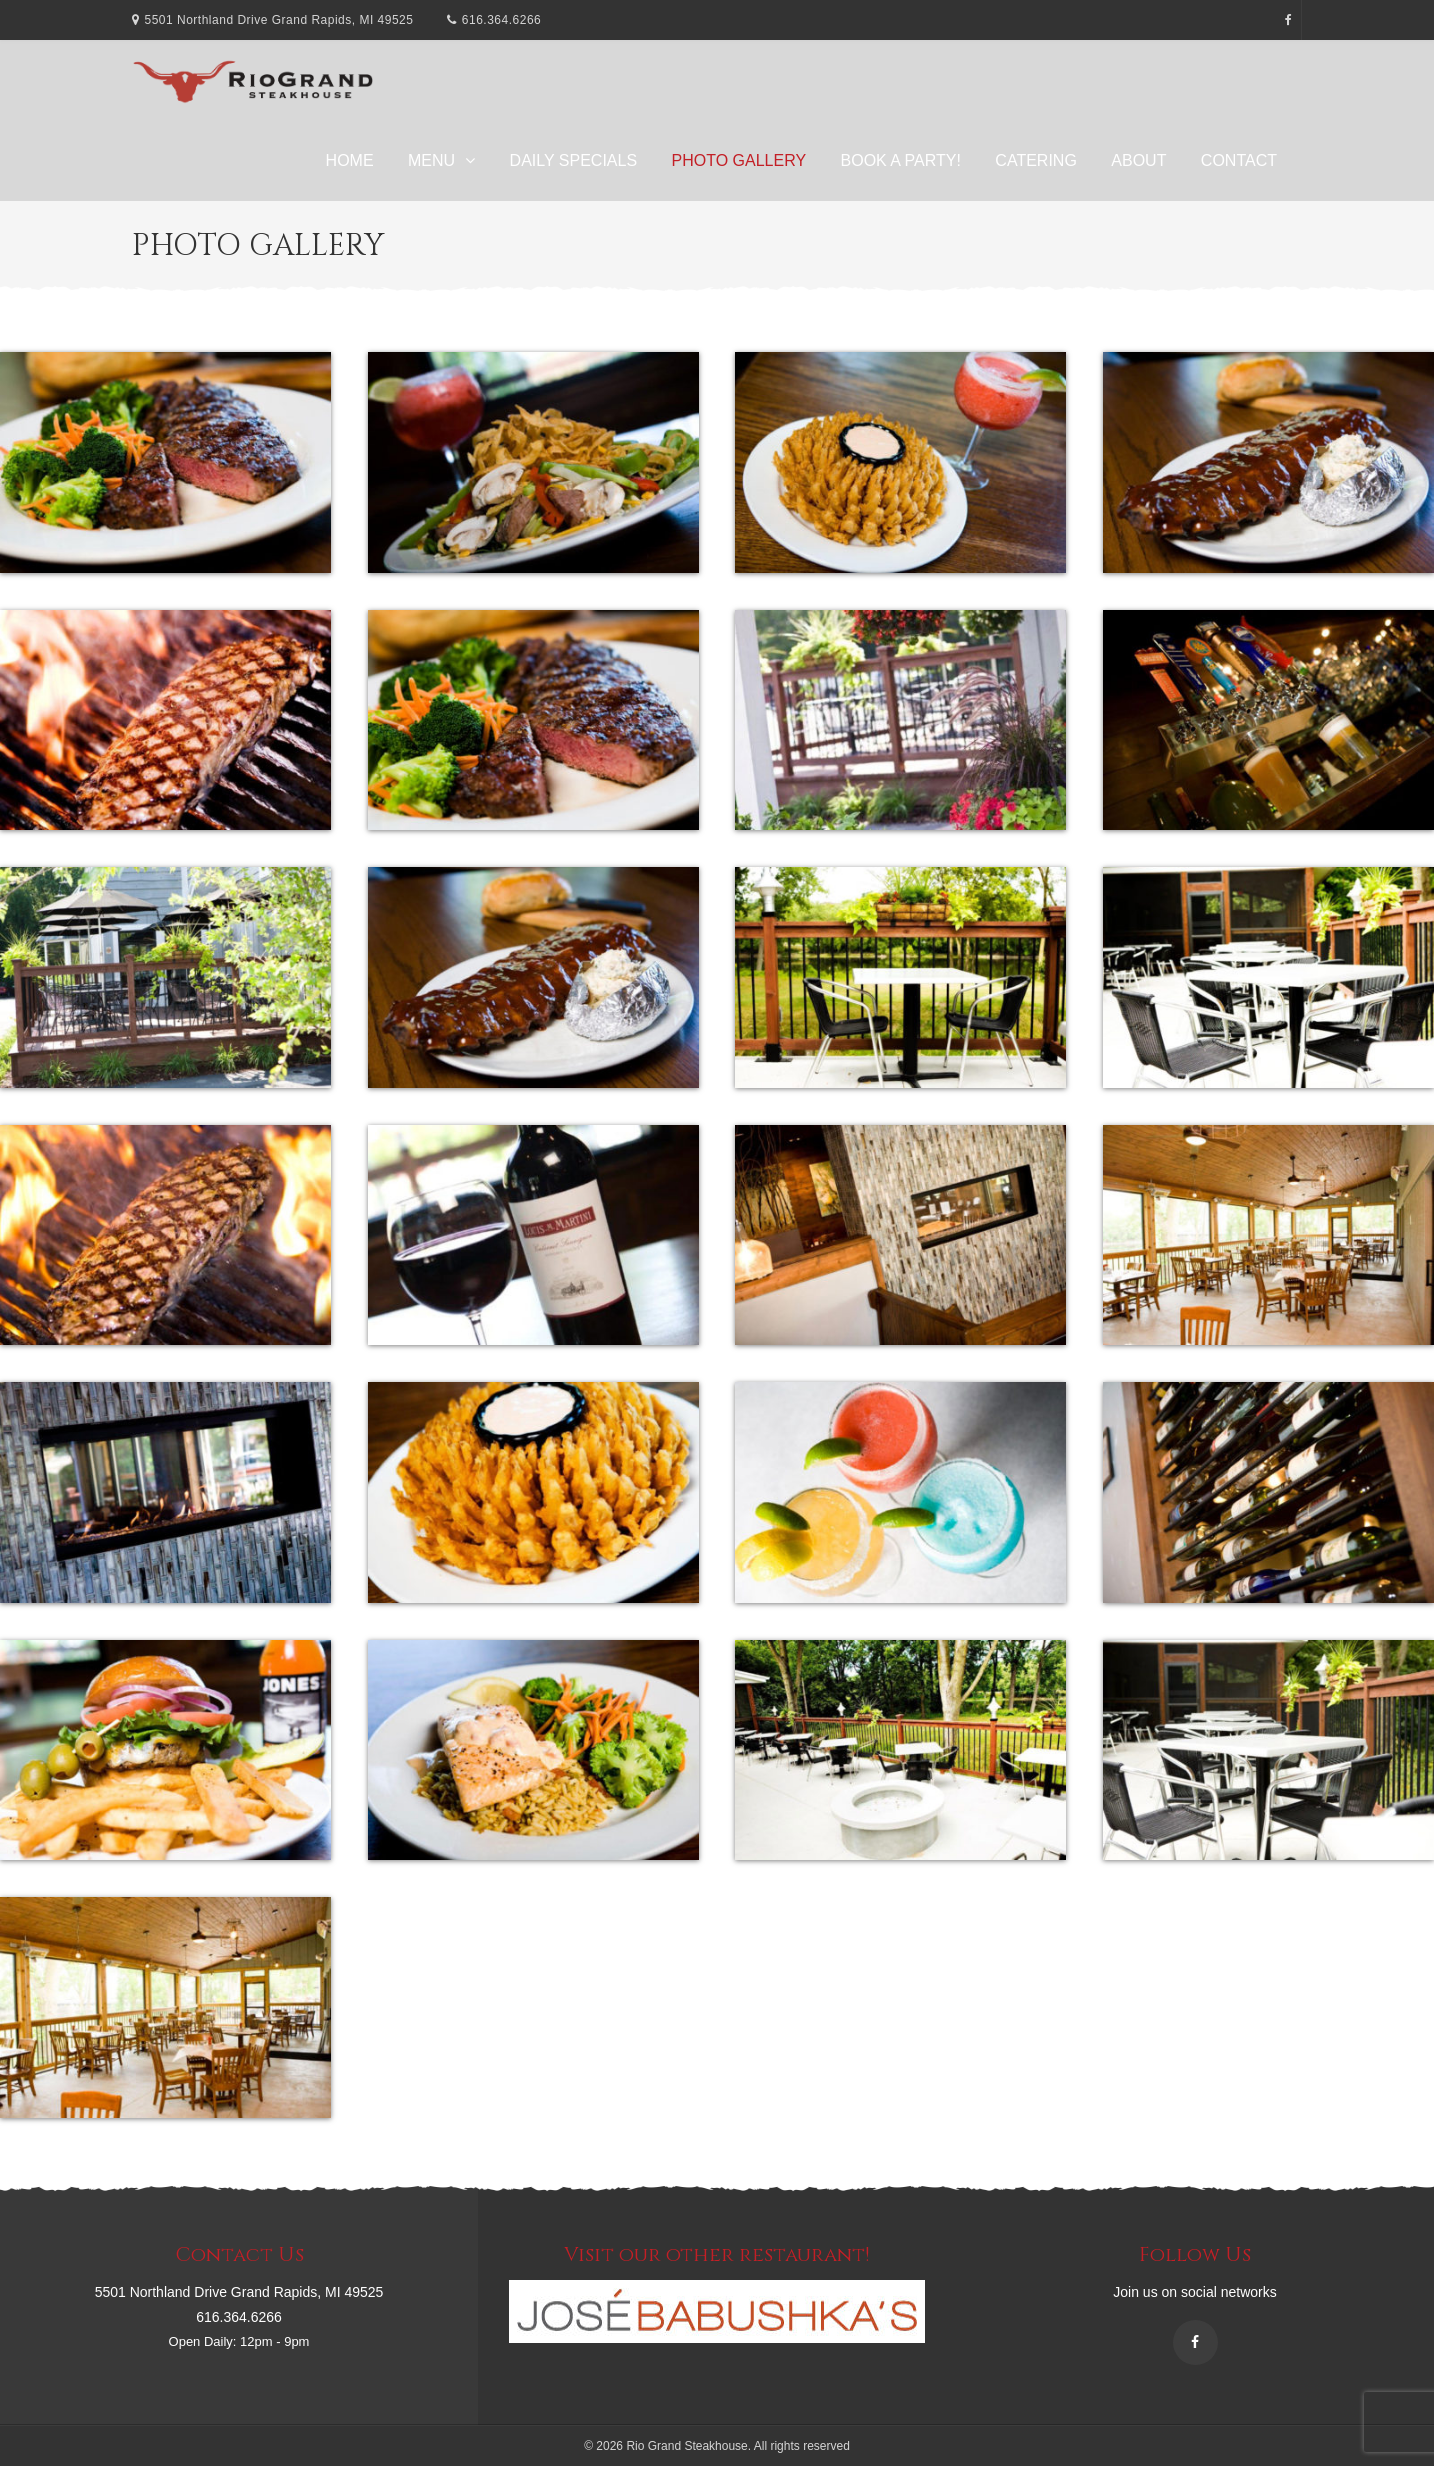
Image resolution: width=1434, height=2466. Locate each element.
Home (350, 160)
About (1138, 160)
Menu (431, 160)
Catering (1035, 160)
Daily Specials (573, 160)
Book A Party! (901, 160)
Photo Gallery (739, 160)
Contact (1239, 160)
